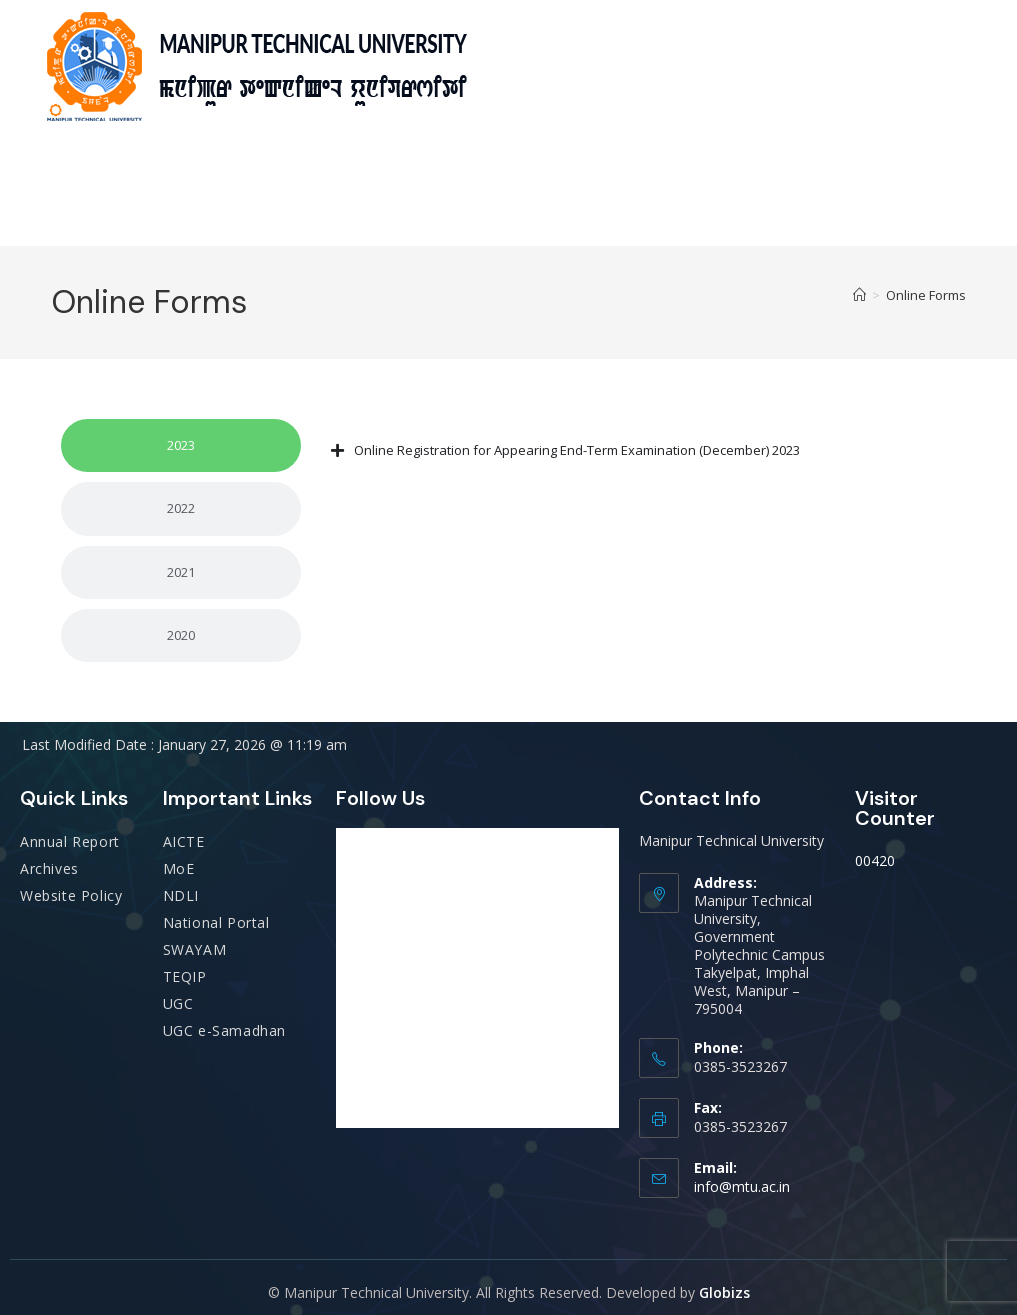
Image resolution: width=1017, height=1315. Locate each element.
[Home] (859, 295)
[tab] (181, 445)
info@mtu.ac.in (742, 1186)
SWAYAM (195, 949)
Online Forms (926, 295)
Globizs (724, 1292)
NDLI (181, 895)
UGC (178, 1003)
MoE (179, 868)
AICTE (184, 841)
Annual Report (70, 841)
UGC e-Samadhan (224, 1030)
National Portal (216, 922)
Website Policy (71, 895)
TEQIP (185, 976)
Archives (49, 868)
